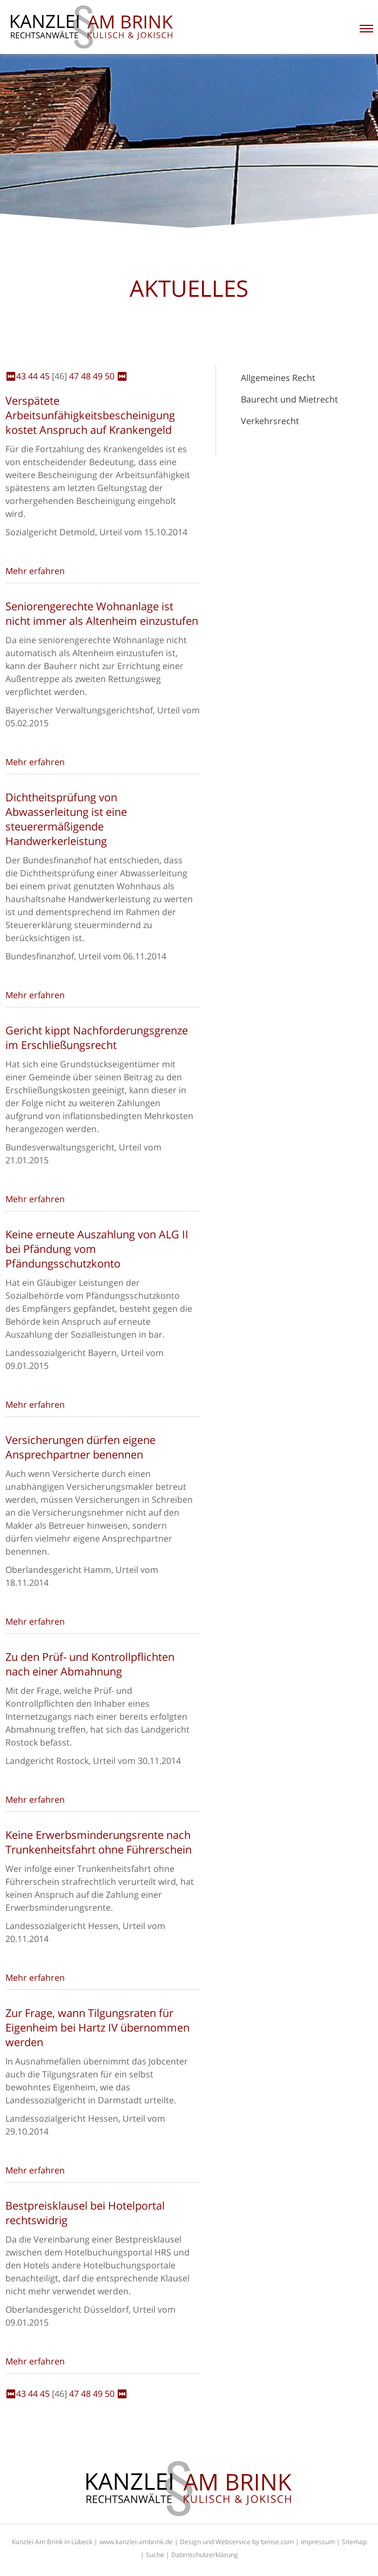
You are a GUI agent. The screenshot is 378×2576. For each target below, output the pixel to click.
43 (21, 376)
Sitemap (354, 2541)
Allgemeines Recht (278, 378)
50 (109, 376)
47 (74, 376)
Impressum (318, 2541)
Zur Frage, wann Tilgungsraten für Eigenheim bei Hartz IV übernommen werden (97, 2027)
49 (98, 376)
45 (45, 376)
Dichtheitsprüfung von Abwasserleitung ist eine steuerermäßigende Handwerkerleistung (66, 819)
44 (33, 376)
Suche (155, 2554)
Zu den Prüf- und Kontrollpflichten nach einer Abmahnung (89, 1664)
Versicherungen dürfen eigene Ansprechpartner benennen (80, 1447)
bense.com (277, 2541)
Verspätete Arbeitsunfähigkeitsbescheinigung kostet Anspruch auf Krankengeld (90, 415)
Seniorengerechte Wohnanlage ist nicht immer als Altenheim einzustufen (101, 613)
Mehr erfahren (35, 571)
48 (86, 376)
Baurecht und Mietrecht (289, 399)
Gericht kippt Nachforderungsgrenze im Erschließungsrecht (96, 1037)
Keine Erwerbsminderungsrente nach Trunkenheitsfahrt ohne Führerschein (98, 1842)
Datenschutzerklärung (204, 2554)
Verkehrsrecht (270, 421)
